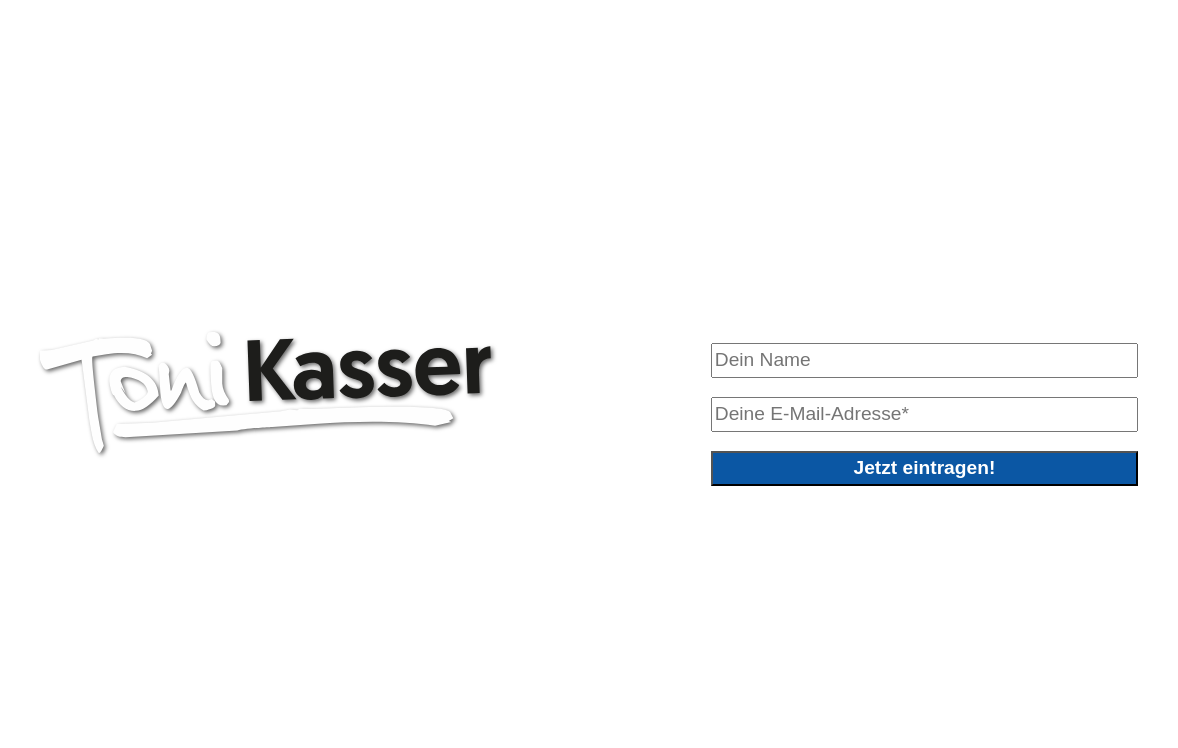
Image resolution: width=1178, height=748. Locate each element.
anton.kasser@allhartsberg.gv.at (418, 678)
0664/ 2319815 (161, 678)
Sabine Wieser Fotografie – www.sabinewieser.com (327, 707)
